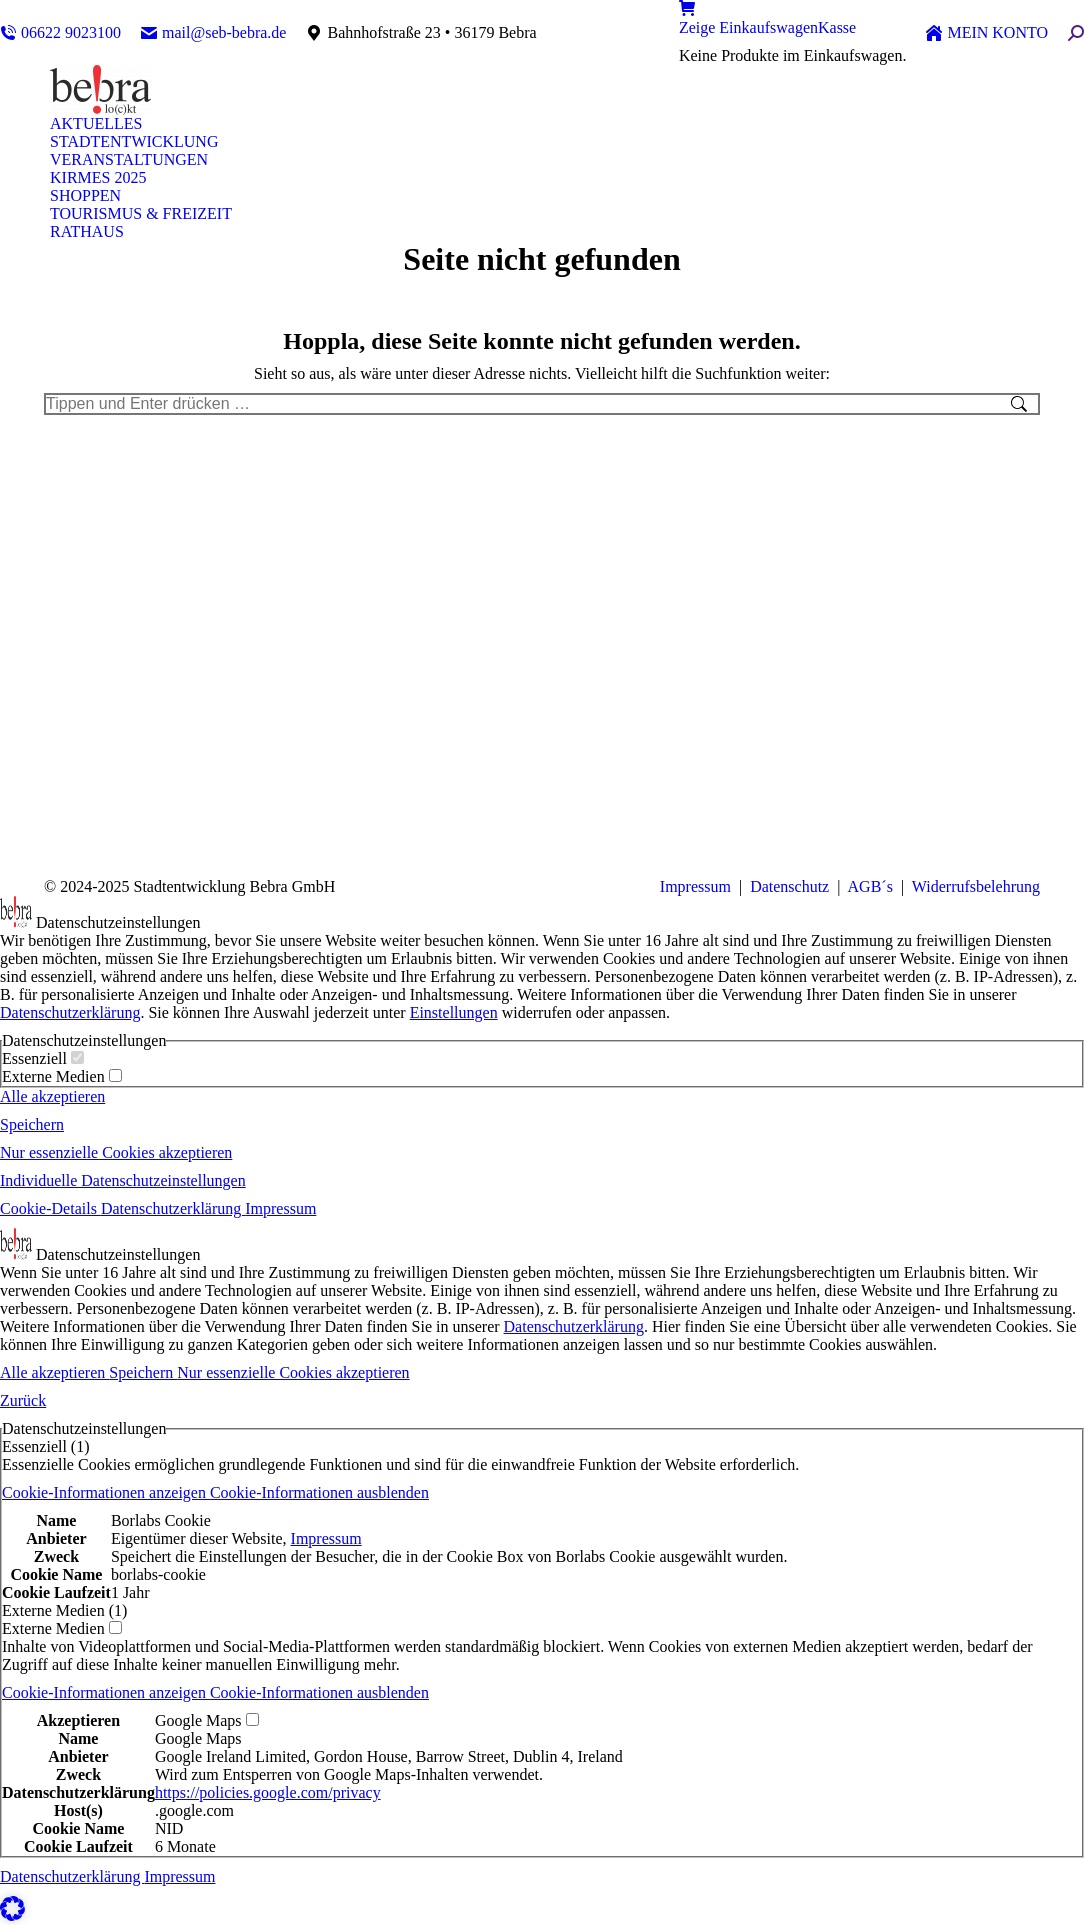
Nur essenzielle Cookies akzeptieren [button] (116, 1152)
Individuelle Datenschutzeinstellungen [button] (123, 1180)
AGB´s (868, 886)
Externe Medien (62, 1076)
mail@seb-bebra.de (213, 32)
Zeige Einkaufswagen (748, 27)
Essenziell (43, 1058)
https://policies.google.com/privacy (268, 1792)
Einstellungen (454, 1012)
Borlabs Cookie (161, 1520)
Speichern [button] (32, 1124)
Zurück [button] (23, 1400)
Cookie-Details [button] (50, 1208)
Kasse (837, 27)
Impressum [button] (280, 1208)
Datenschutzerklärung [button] (173, 1208)
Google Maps (198, 1738)
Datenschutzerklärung (70, 1012)
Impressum (695, 886)
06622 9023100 (60, 32)
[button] (215, 1492)
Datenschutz (789, 886)
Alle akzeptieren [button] (52, 1096)
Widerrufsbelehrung (976, 886)
